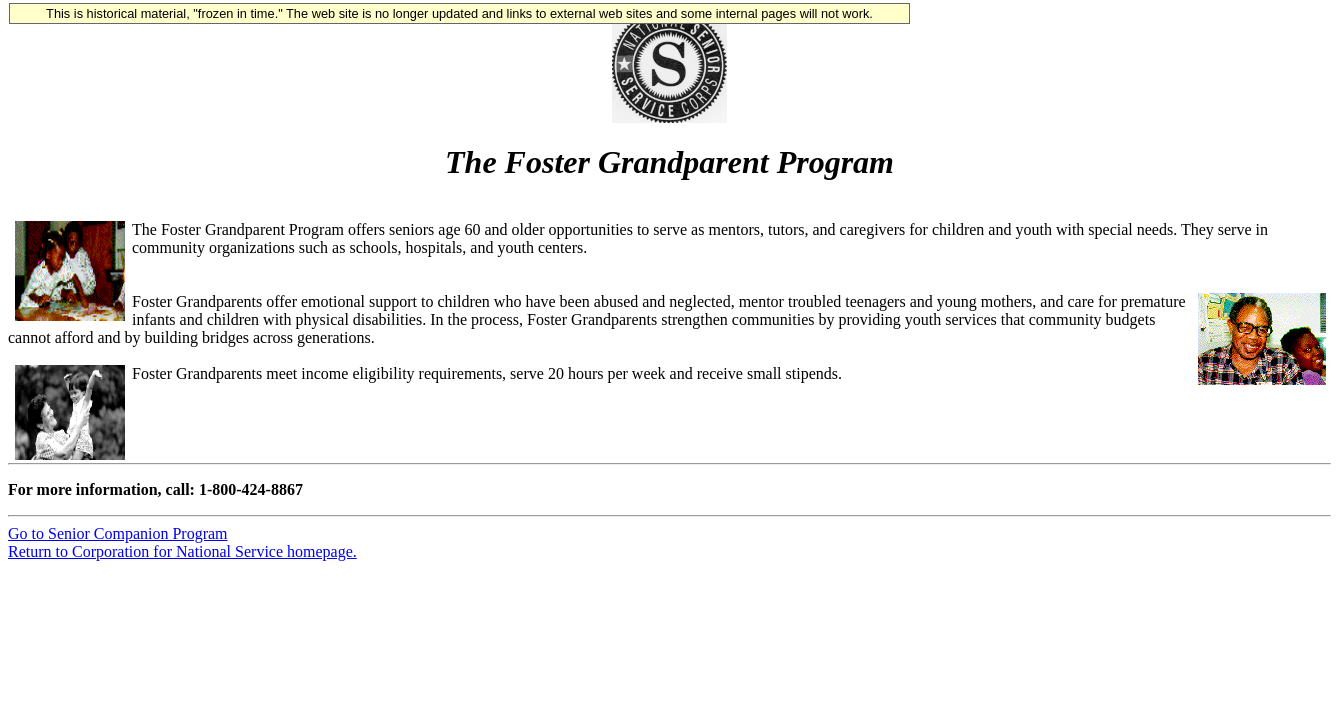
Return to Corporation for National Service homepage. (182, 551)
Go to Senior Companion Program (118, 533)
